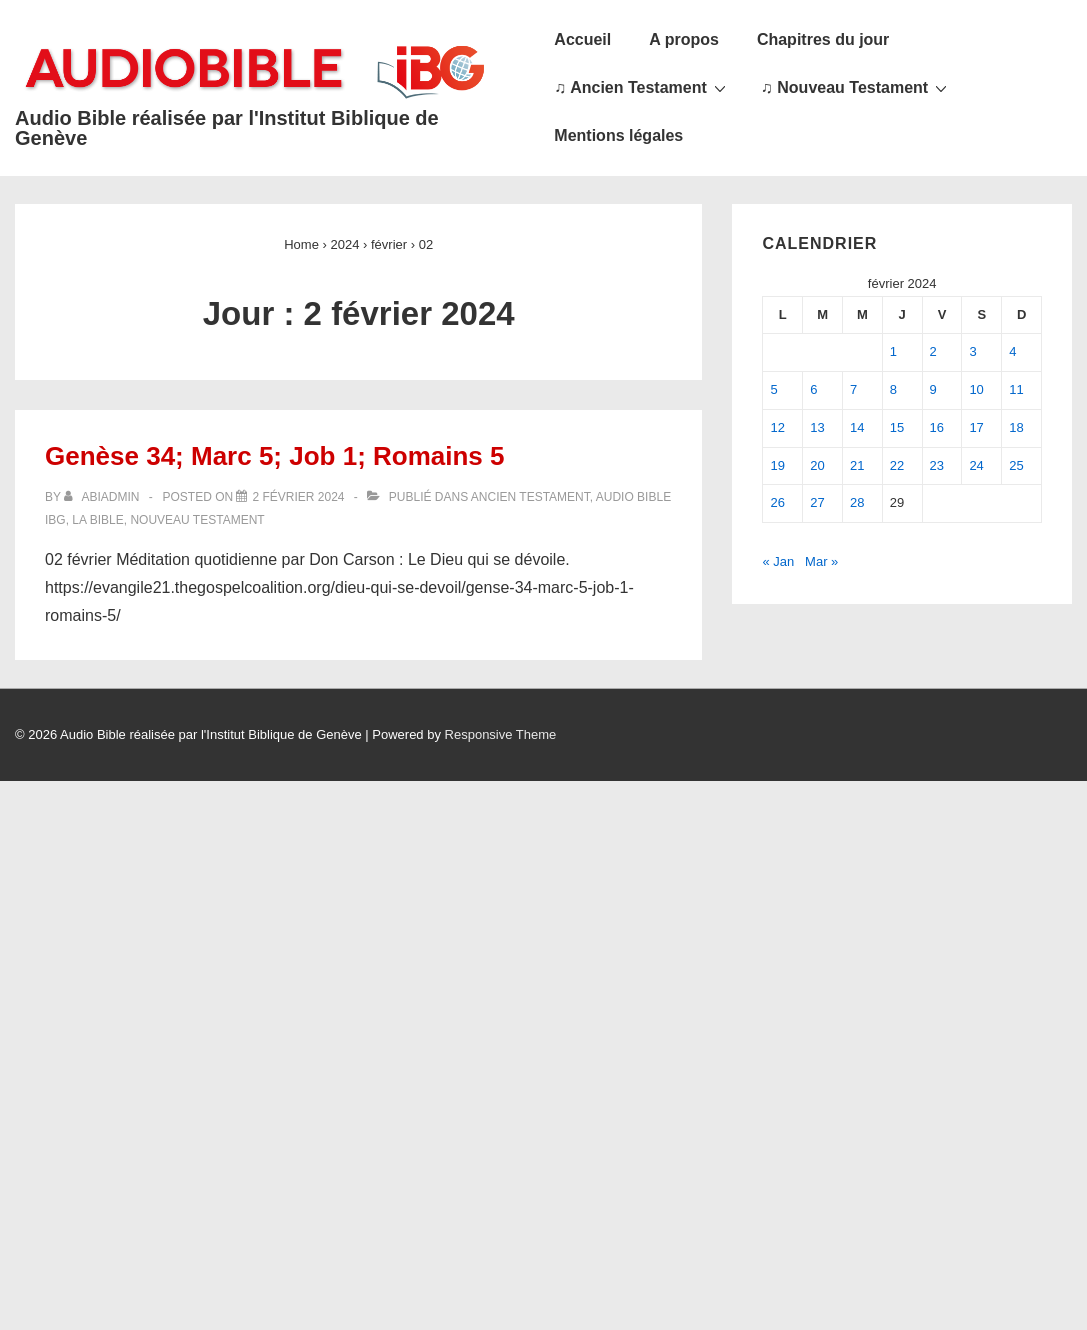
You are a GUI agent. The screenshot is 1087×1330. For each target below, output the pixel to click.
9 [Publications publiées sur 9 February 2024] (933, 389)
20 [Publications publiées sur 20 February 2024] (817, 465)
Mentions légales (618, 135)
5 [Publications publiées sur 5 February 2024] (773, 389)
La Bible (97, 520)
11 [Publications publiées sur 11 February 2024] (1016, 389)
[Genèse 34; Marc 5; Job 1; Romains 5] (298, 497)
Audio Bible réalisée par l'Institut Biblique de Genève (227, 128)
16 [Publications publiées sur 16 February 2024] (937, 427)
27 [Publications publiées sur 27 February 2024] (817, 502)
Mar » (821, 561)
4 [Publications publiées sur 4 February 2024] (1012, 351)
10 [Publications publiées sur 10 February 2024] (976, 389)
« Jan (778, 561)
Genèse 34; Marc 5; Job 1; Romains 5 (275, 456)
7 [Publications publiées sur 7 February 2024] (853, 389)
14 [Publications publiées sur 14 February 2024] (857, 427)
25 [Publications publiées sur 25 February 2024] (1016, 465)
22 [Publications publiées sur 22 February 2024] (897, 465)
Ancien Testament (530, 497)
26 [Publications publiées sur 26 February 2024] (777, 502)
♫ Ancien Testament (642, 87)
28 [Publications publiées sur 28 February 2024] (857, 502)
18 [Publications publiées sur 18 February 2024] (1016, 427)
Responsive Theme (501, 734)
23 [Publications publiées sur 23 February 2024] (937, 465)
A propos (684, 39)
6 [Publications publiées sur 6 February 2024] (813, 389)
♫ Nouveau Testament (856, 87)
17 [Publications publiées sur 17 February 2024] (976, 427)
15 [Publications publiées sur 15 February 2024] (897, 427)
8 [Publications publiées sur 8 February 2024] (893, 389)
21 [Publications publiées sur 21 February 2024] (857, 465)
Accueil (582, 39)
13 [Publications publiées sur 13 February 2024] (817, 427)
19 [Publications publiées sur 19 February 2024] (777, 465)
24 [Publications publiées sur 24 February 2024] (976, 465)
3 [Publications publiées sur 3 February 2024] (972, 351)
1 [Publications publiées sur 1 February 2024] (893, 351)
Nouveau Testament (197, 520)
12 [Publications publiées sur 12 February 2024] (777, 427)
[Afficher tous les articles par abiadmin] (103, 497)
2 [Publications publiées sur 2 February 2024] (933, 351)
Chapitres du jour (823, 39)
